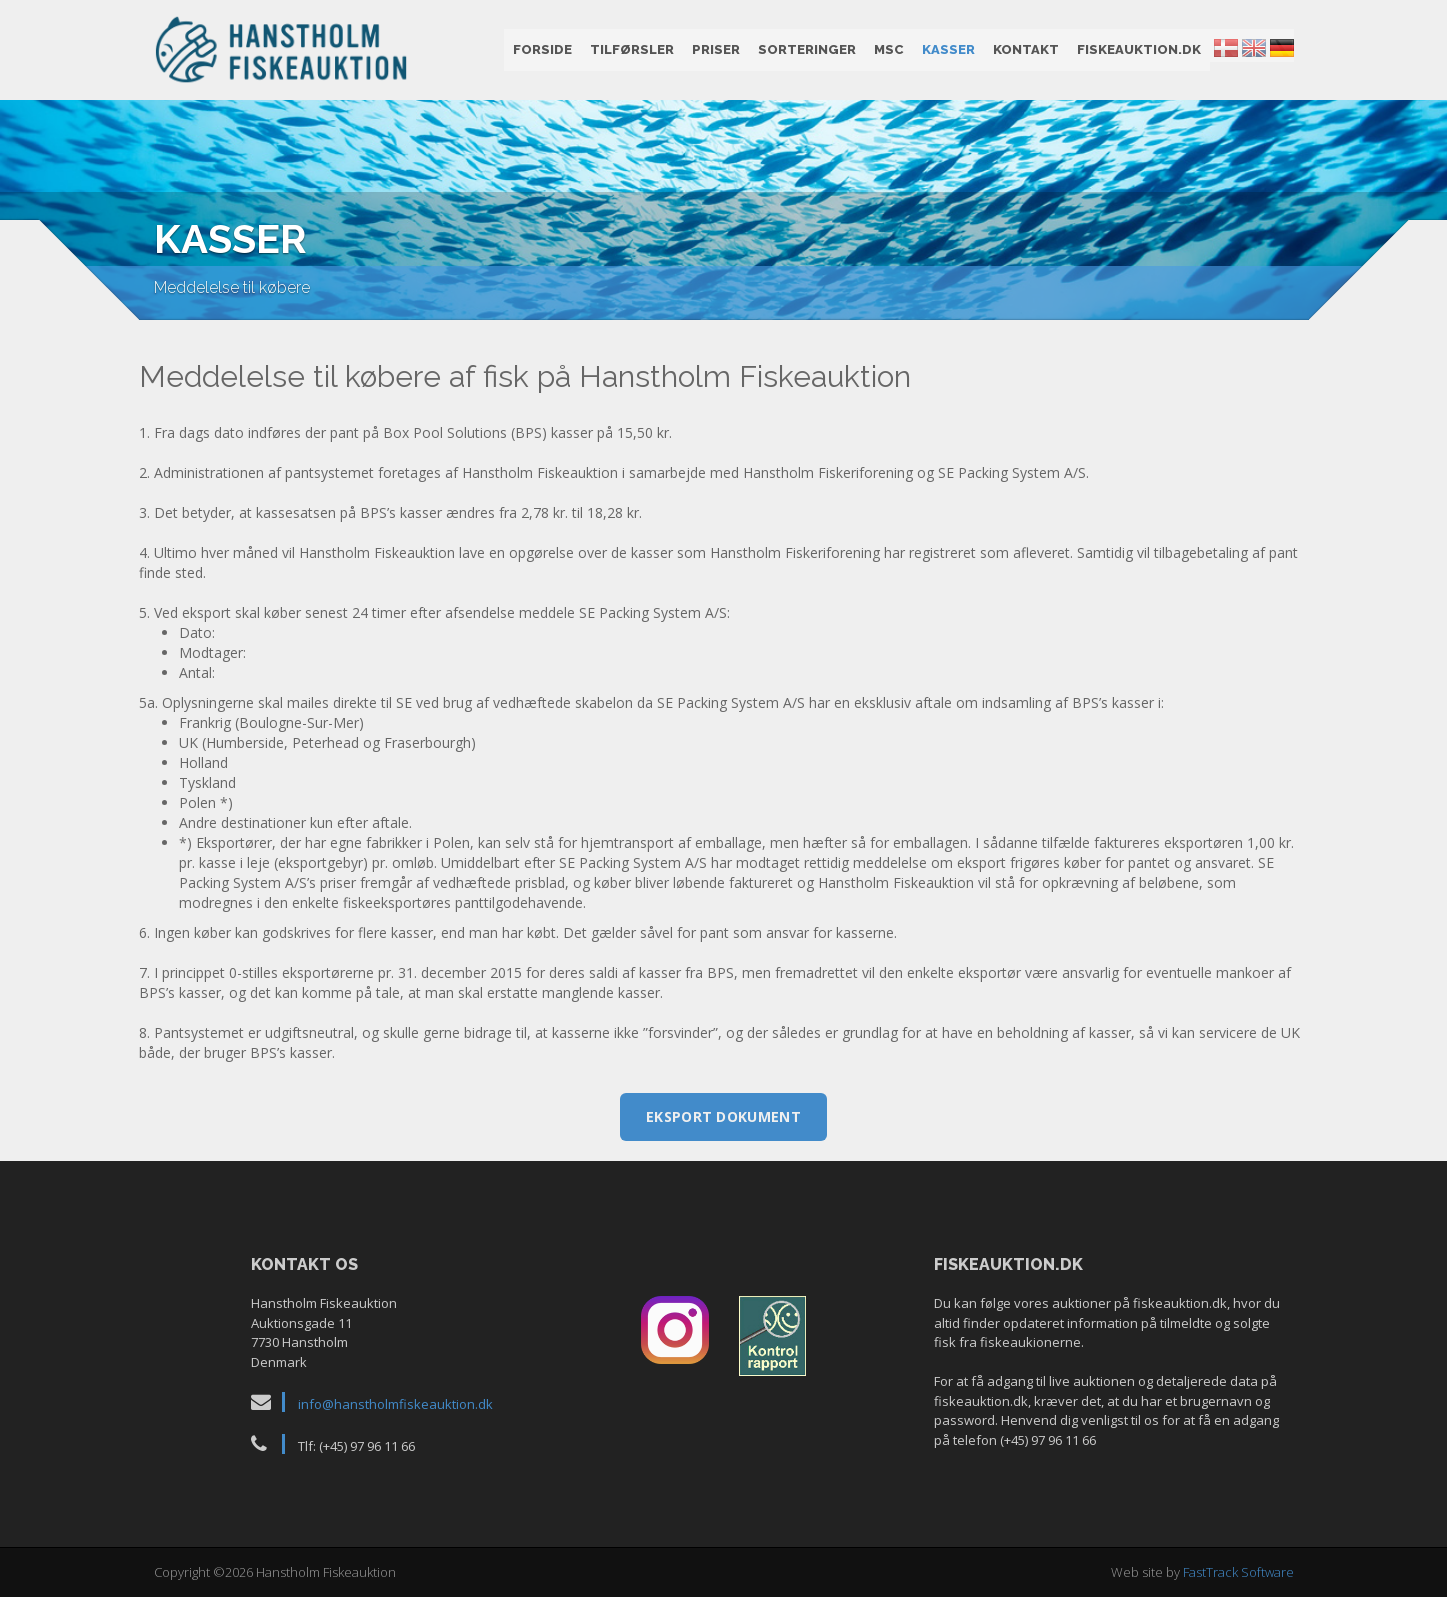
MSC (889, 49)
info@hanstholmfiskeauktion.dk (395, 1404)
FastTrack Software (1238, 1572)
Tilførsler (632, 49)
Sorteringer (807, 49)
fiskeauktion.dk (1139, 49)
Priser (716, 49)
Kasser (948, 49)
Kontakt (1026, 49)
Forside (542, 49)
